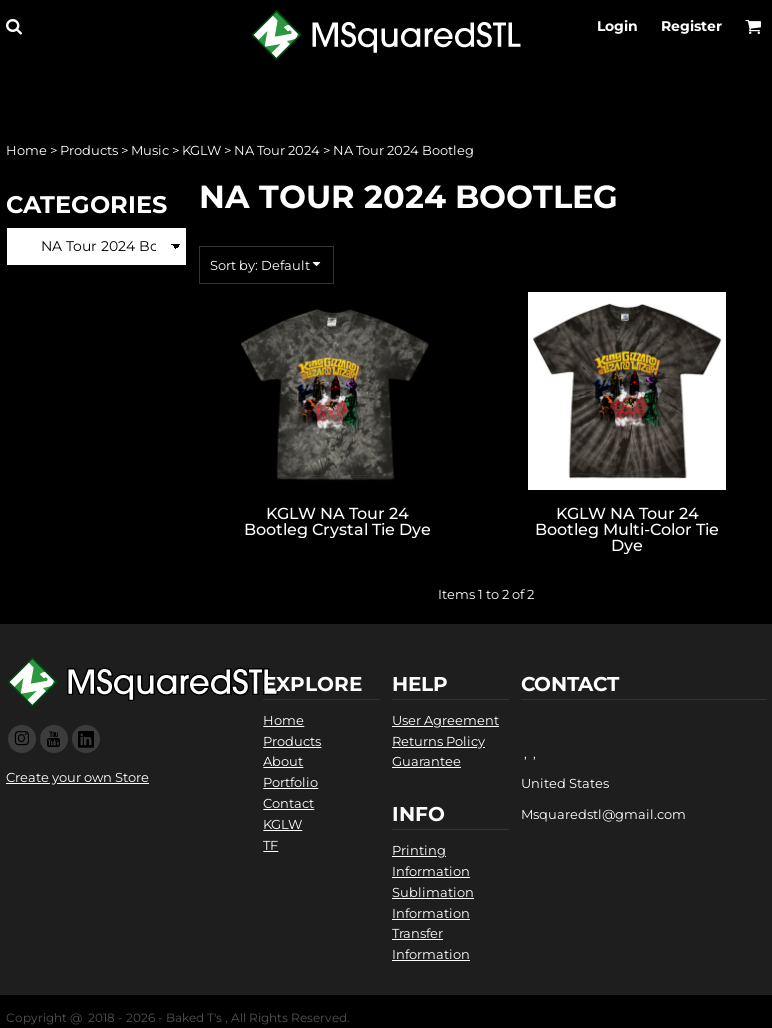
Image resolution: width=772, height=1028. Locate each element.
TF (270, 845)
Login (617, 26)
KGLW (201, 150)
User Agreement (445, 720)
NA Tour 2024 (277, 150)
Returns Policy (438, 741)
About (283, 761)
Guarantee (426, 761)
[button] (13, 26)
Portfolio (290, 782)
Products (89, 150)
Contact (288, 803)
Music (150, 150)
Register (691, 26)
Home (26, 150)
